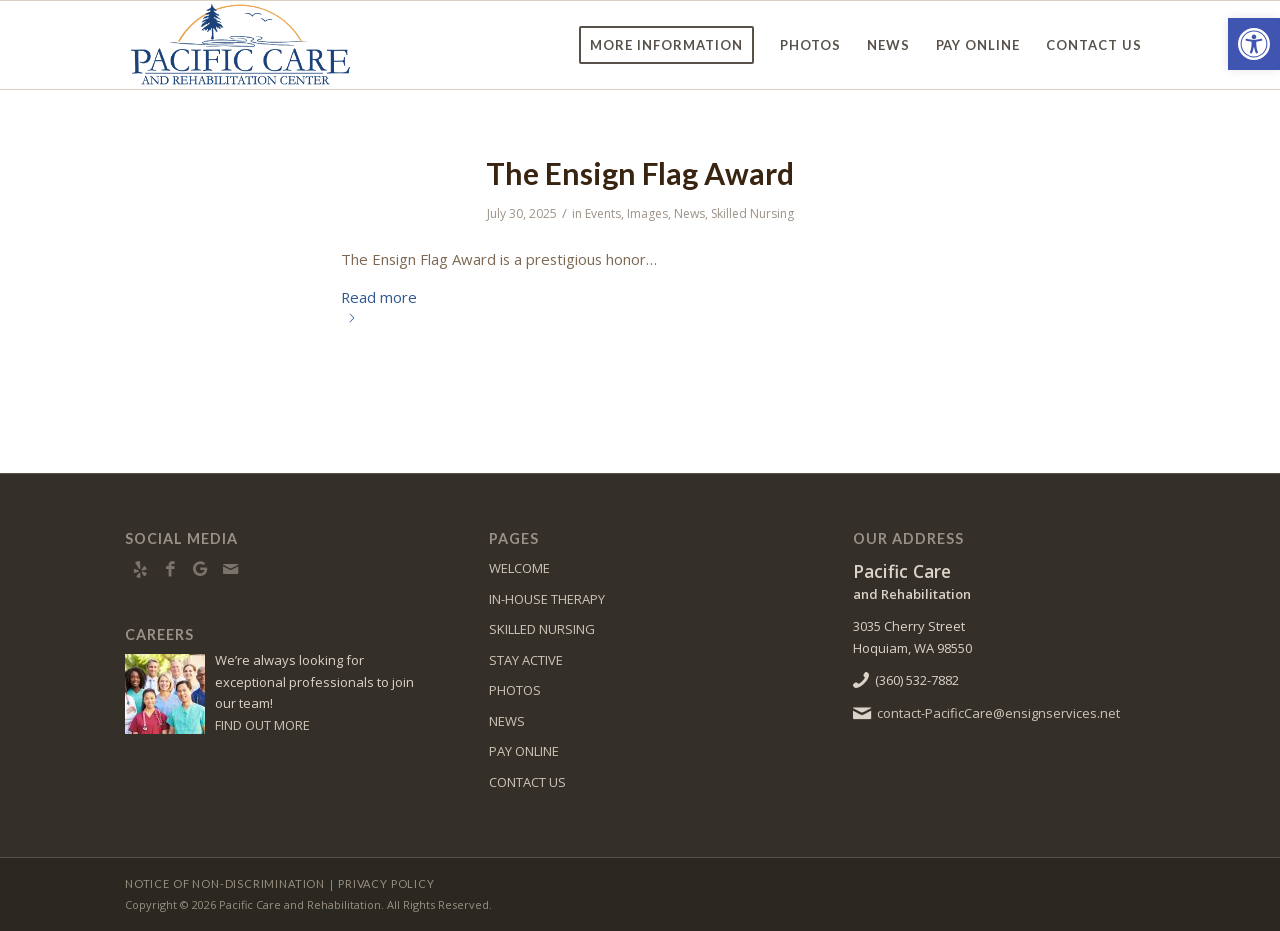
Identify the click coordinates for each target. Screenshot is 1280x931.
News (689, 213)
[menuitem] (666, 45)
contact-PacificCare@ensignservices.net (998, 713)
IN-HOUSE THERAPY (547, 599)
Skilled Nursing (752, 213)
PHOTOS (515, 690)
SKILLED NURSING (542, 629)
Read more (379, 304)
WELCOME (519, 568)
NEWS (507, 721)
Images (647, 213)
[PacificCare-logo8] (263, 45)
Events (603, 213)
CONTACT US (527, 782)
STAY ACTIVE (526, 660)
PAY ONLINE (524, 751)
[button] (1254, 44)
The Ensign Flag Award (640, 173)
